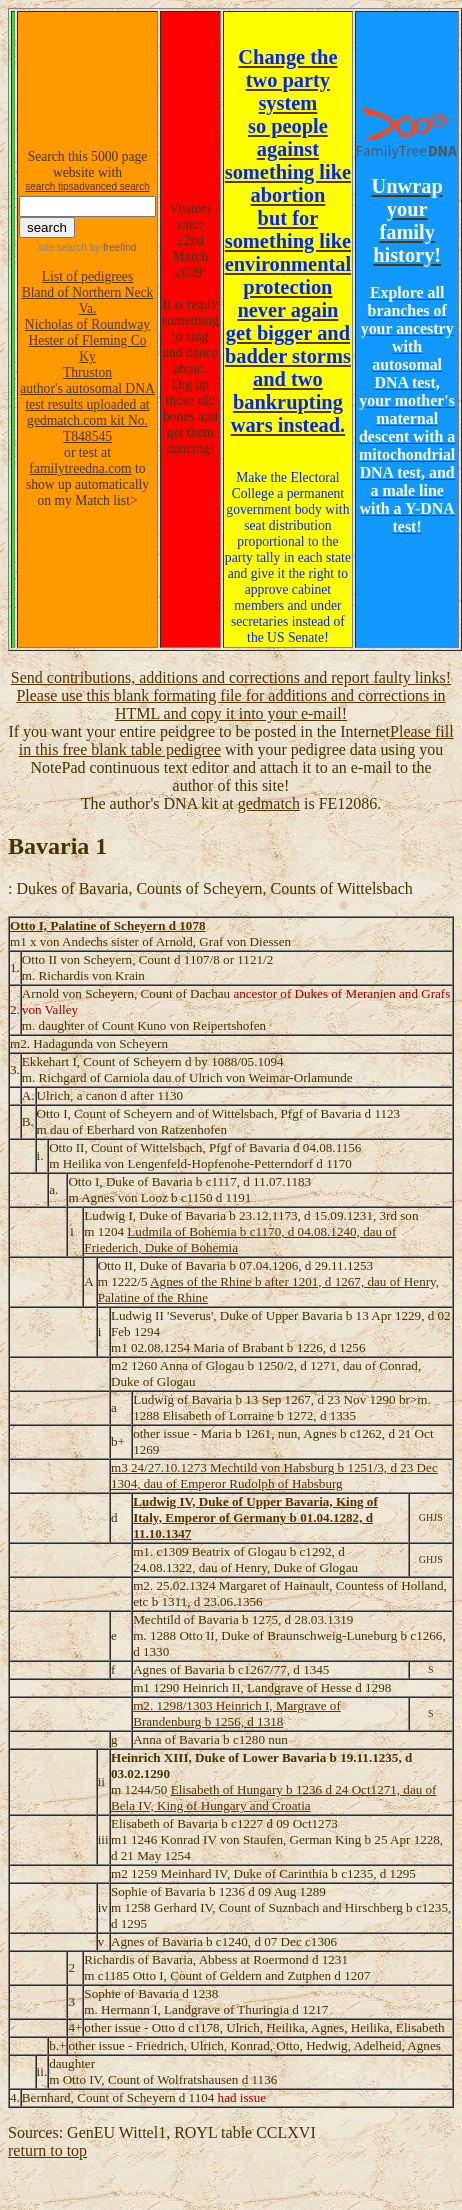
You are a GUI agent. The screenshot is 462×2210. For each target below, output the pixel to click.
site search (63, 247)
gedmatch (269, 803)
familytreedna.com (80, 468)
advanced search (112, 186)
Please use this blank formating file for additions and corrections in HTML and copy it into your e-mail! (230, 704)
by (111, 247)
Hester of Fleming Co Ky (87, 348)
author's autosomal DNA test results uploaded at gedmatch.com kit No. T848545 (87, 412)
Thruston (87, 372)
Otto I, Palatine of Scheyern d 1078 (108, 925)
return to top (47, 2150)
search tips (49, 186)
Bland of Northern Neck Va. (88, 300)
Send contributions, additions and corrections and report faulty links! (231, 677)
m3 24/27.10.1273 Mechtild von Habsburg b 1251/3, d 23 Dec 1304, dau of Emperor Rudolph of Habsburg (274, 1475)
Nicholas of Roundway (87, 324)
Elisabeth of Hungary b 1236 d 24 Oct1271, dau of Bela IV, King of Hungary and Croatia (274, 1797)
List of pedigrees (87, 276)
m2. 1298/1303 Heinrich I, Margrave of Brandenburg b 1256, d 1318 (237, 1713)
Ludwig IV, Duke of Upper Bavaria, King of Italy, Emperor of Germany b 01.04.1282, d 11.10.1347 (255, 1517)
